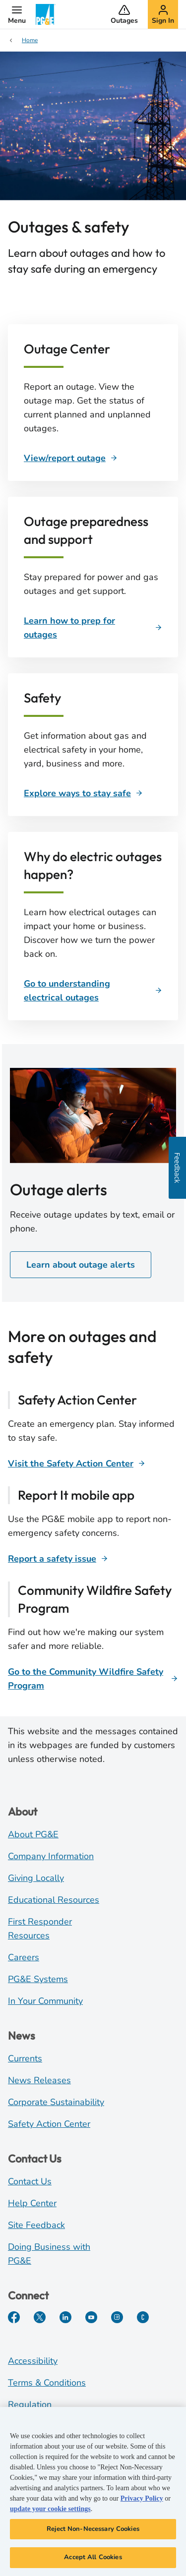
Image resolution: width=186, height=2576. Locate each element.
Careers (23, 1957)
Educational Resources (53, 1900)
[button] (17, 14)
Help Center (32, 2203)
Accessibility (33, 2361)
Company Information (51, 1856)
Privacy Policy (142, 2500)
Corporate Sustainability (56, 2102)
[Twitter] (40, 2317)
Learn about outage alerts (80, 1265)
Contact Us (30, 2181)
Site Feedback (36, 2225)
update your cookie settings (50, 2510)
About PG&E (33, 1834)
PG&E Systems (38, 1979)
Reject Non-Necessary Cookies (93, 2530)
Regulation (30, 2404)
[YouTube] (91, 2317)
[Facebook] (14, 2317)
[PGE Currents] (143, 2317)
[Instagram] (117, 2317)
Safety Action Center (49, 2124)
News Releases (39, 2080)
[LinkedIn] (65, 2317)
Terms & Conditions (47, 2383)
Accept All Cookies (93, 2558)
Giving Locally (36, 1878)
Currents (25, 2058)
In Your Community (45, 2001)
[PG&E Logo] (46, 14)
